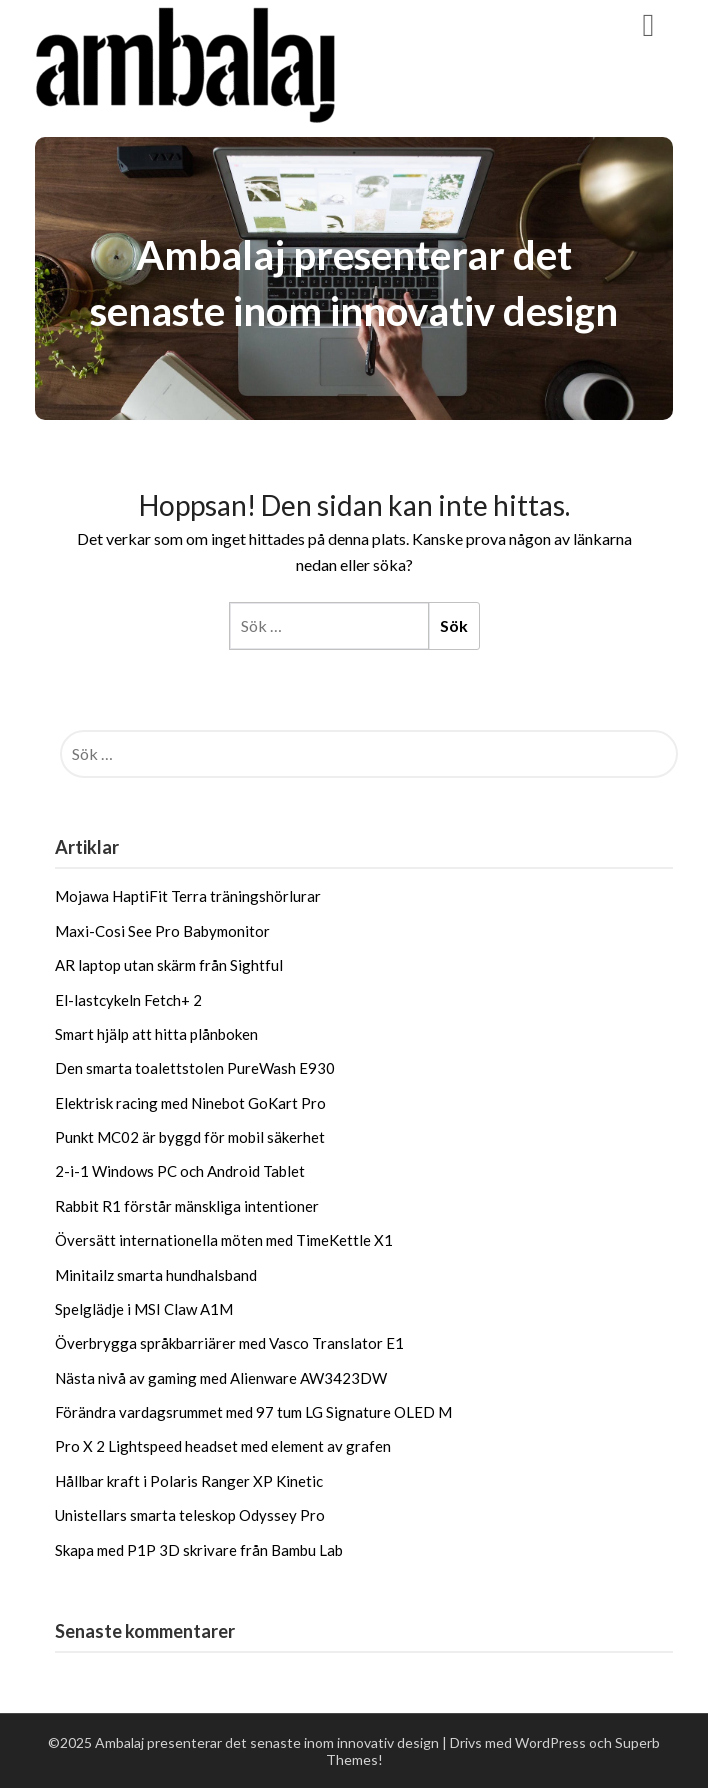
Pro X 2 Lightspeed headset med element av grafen (223, 1446)
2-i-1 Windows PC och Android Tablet (180, 1171)
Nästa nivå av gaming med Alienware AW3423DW (221, 1378)
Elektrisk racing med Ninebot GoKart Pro (190, 1103)
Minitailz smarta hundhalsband (156, 1275)
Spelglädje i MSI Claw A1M (144, 1309)
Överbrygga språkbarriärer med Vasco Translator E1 (229, 1343)
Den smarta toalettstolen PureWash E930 (195, 1068)
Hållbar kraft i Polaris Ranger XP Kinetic (189, 1481)
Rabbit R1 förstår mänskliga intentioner (187, 1206)
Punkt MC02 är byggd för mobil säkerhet (190, 1137)
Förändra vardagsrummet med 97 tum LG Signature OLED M (253, 1412)
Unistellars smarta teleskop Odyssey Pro (190, 1515)
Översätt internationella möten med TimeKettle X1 (224, 1240)
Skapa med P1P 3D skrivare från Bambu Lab (199, 1550)
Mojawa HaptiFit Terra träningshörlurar (188, 896)
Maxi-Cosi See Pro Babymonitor (162, 931)
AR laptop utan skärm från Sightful (169, 965)
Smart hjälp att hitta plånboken (156, 1034)
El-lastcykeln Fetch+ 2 (128, 1000)
